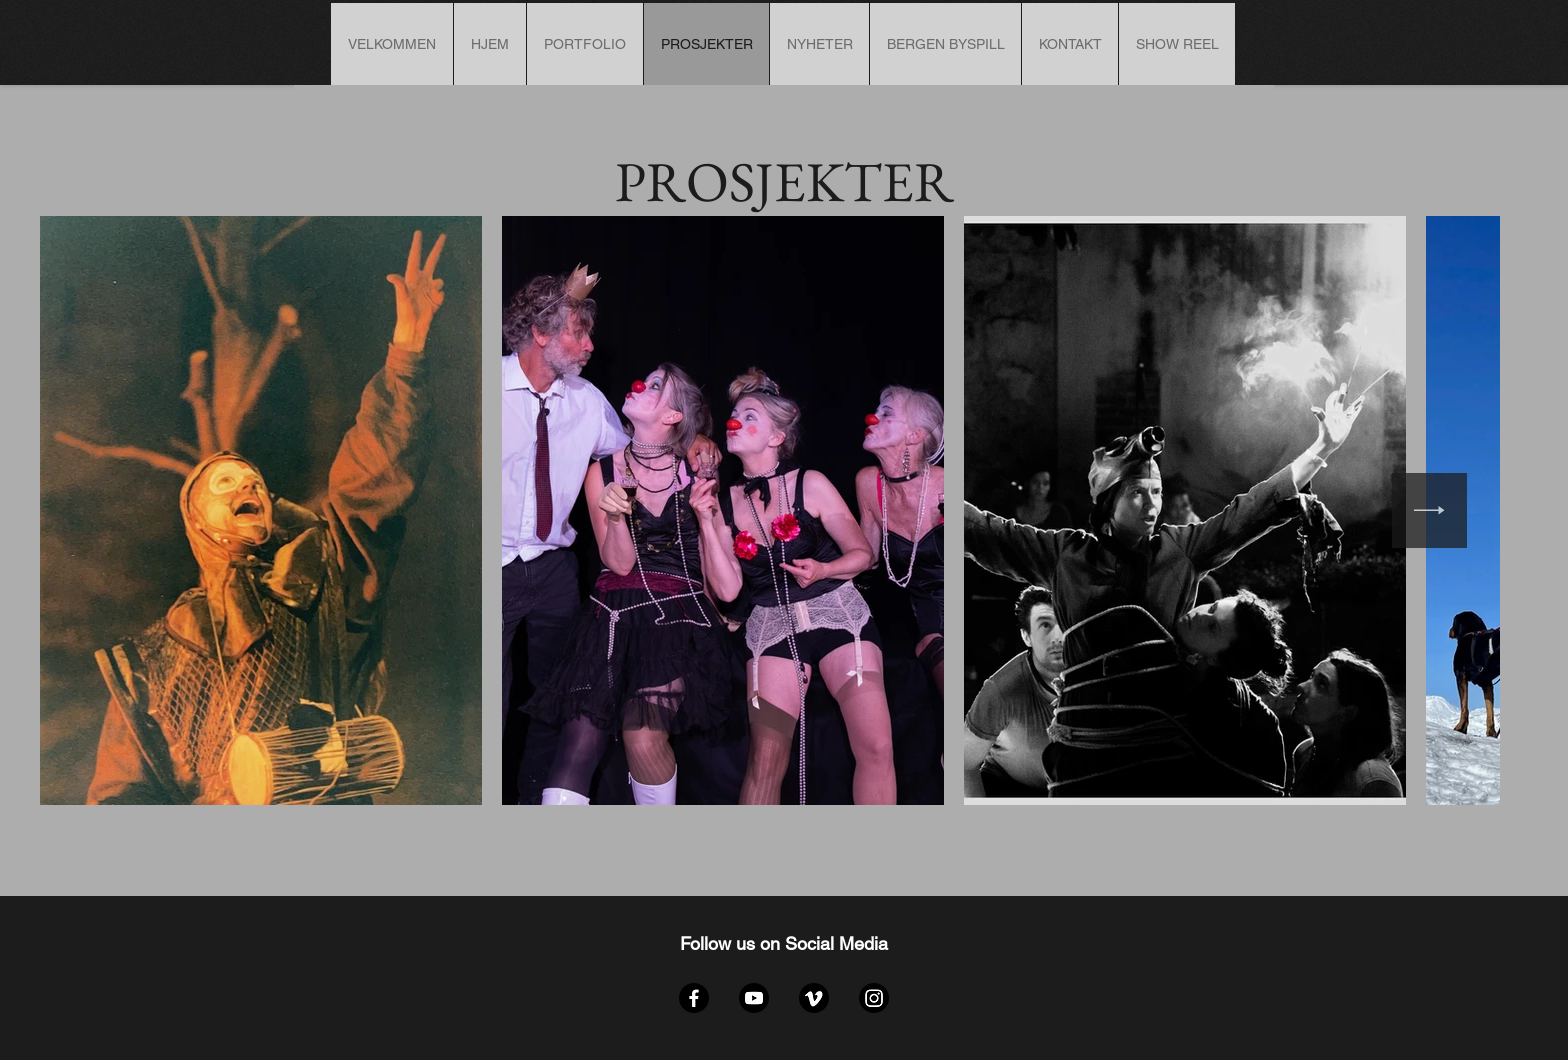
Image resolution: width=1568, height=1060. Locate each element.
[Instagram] (874, 998)
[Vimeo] (814, 998)
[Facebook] (694, 998)
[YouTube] (754, 998)
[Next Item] (1429, 510)
